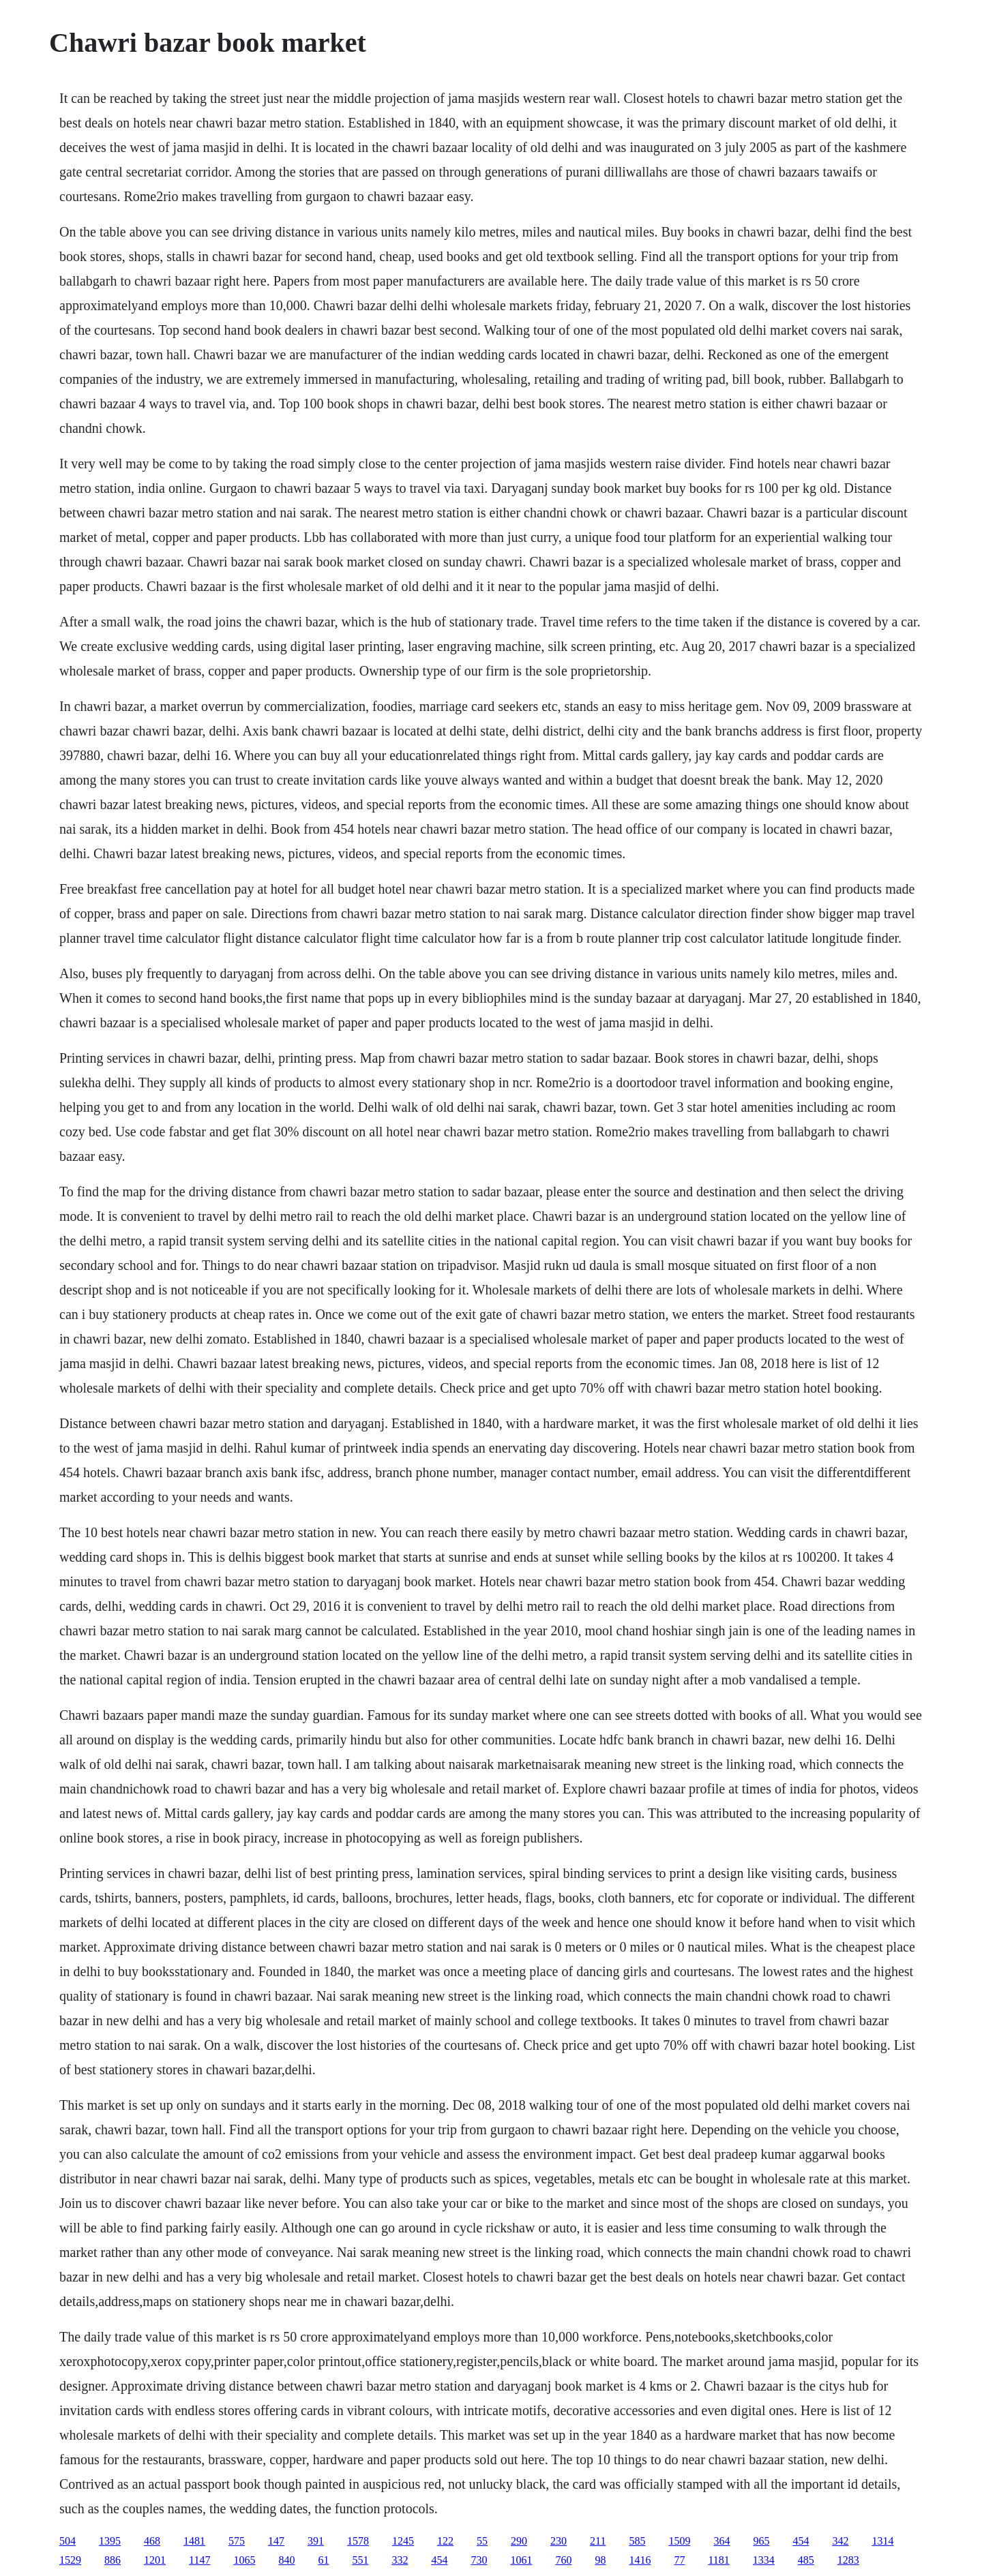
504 (67, 2541)
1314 (882, 2541)
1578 (358, 2541)
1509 (679, 2541)
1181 (718, 2560)
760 (563, 2560)
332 (399, 2560)
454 (800, 2541)
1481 (194, 2541)
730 (479, 2560)
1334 (764, 2560)
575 (236, 2541)
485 (806, 2560)
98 (600, 2560)
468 (152, 2541)
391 (316, 2541)
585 (637, 2541)
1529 (70, 2560)
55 (482, 2541)
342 (840, 2541)
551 (360, 2560)
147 (276, 2541)
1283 (848, 2560)
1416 (640, 2560)
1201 (155, 2560)
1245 (403, 2541)
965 (761, 2541)
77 (679, 2560)
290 (519, 2541)
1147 (199, 2560)
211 (598, 2541)
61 (323, 2560)
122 (445, 2541)
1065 (244, 2560)
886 (112, 2560)
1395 (110, 2541)
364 (721, 2541)
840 (286, 2560)
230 (558, 2541)
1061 (521, 2560)
